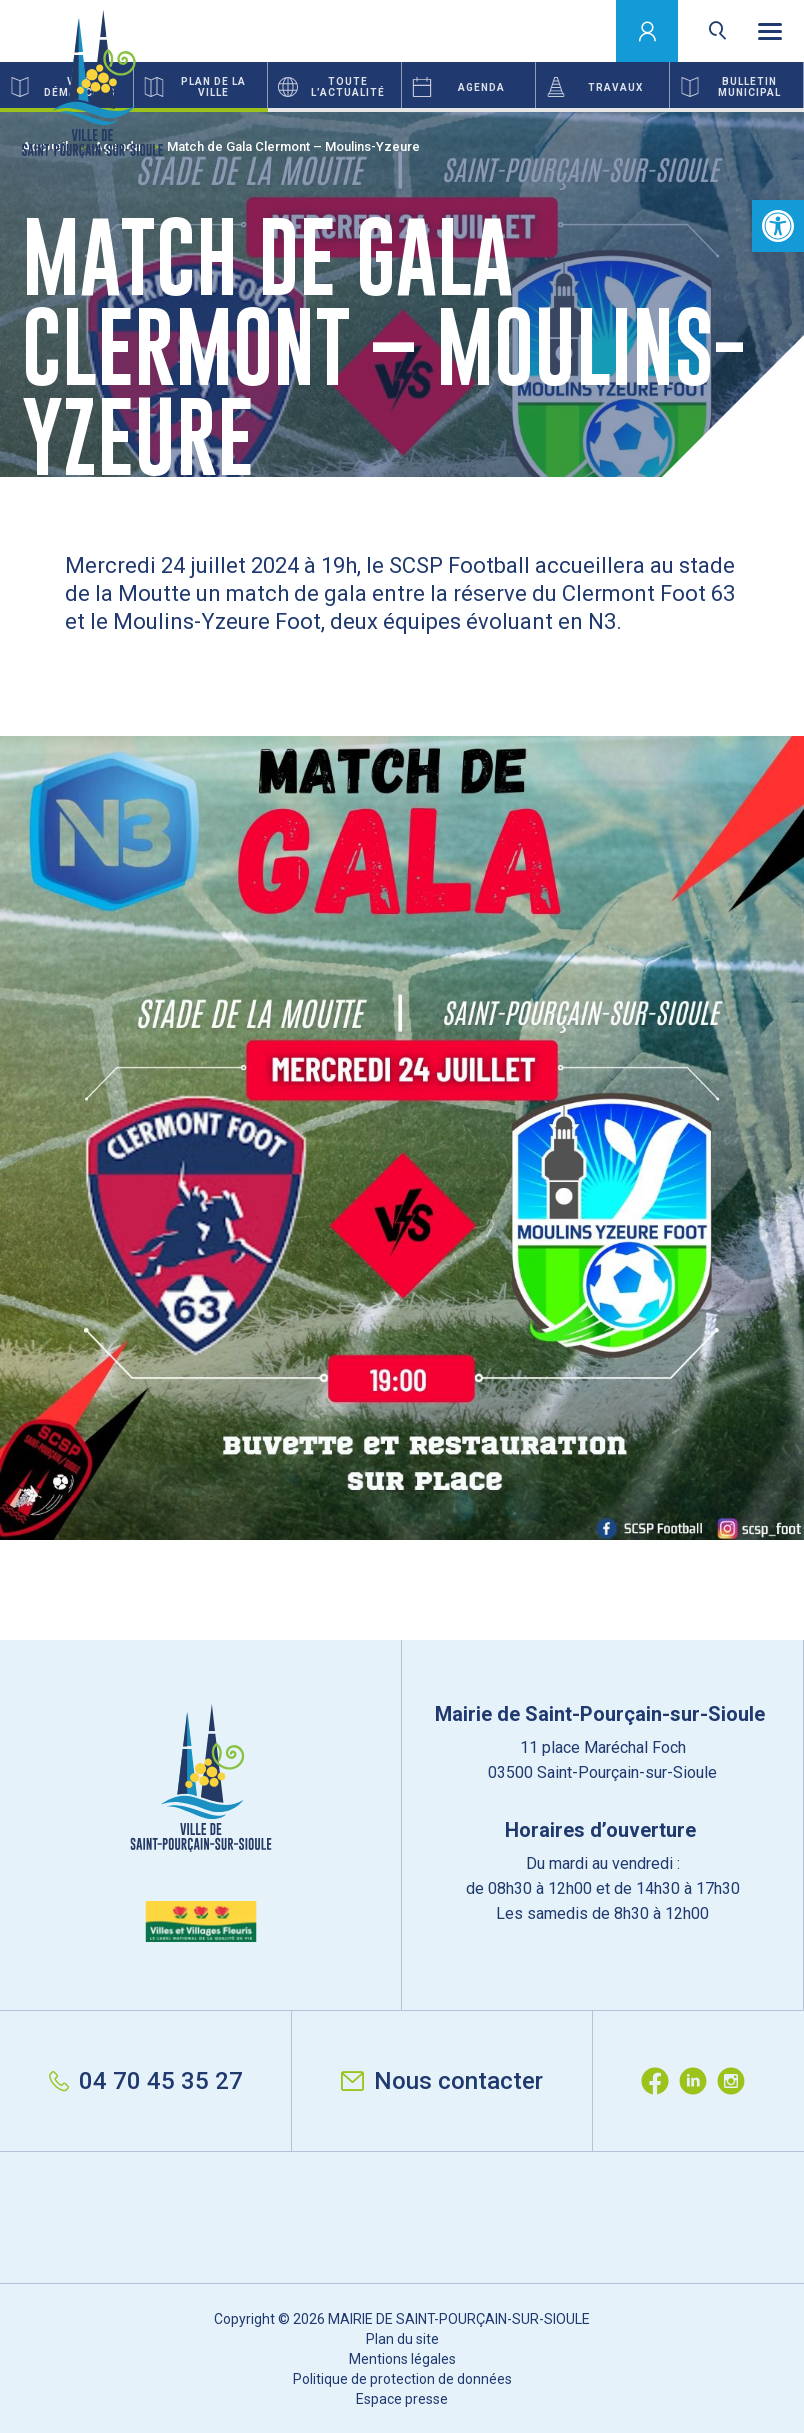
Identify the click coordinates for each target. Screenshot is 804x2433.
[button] (778, 226)
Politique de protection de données (402, 2379)
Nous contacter (442, 2081)
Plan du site (402, 2339)
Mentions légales (402, 2359)
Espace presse (402, 2399)
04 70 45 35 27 (146, 2081)
